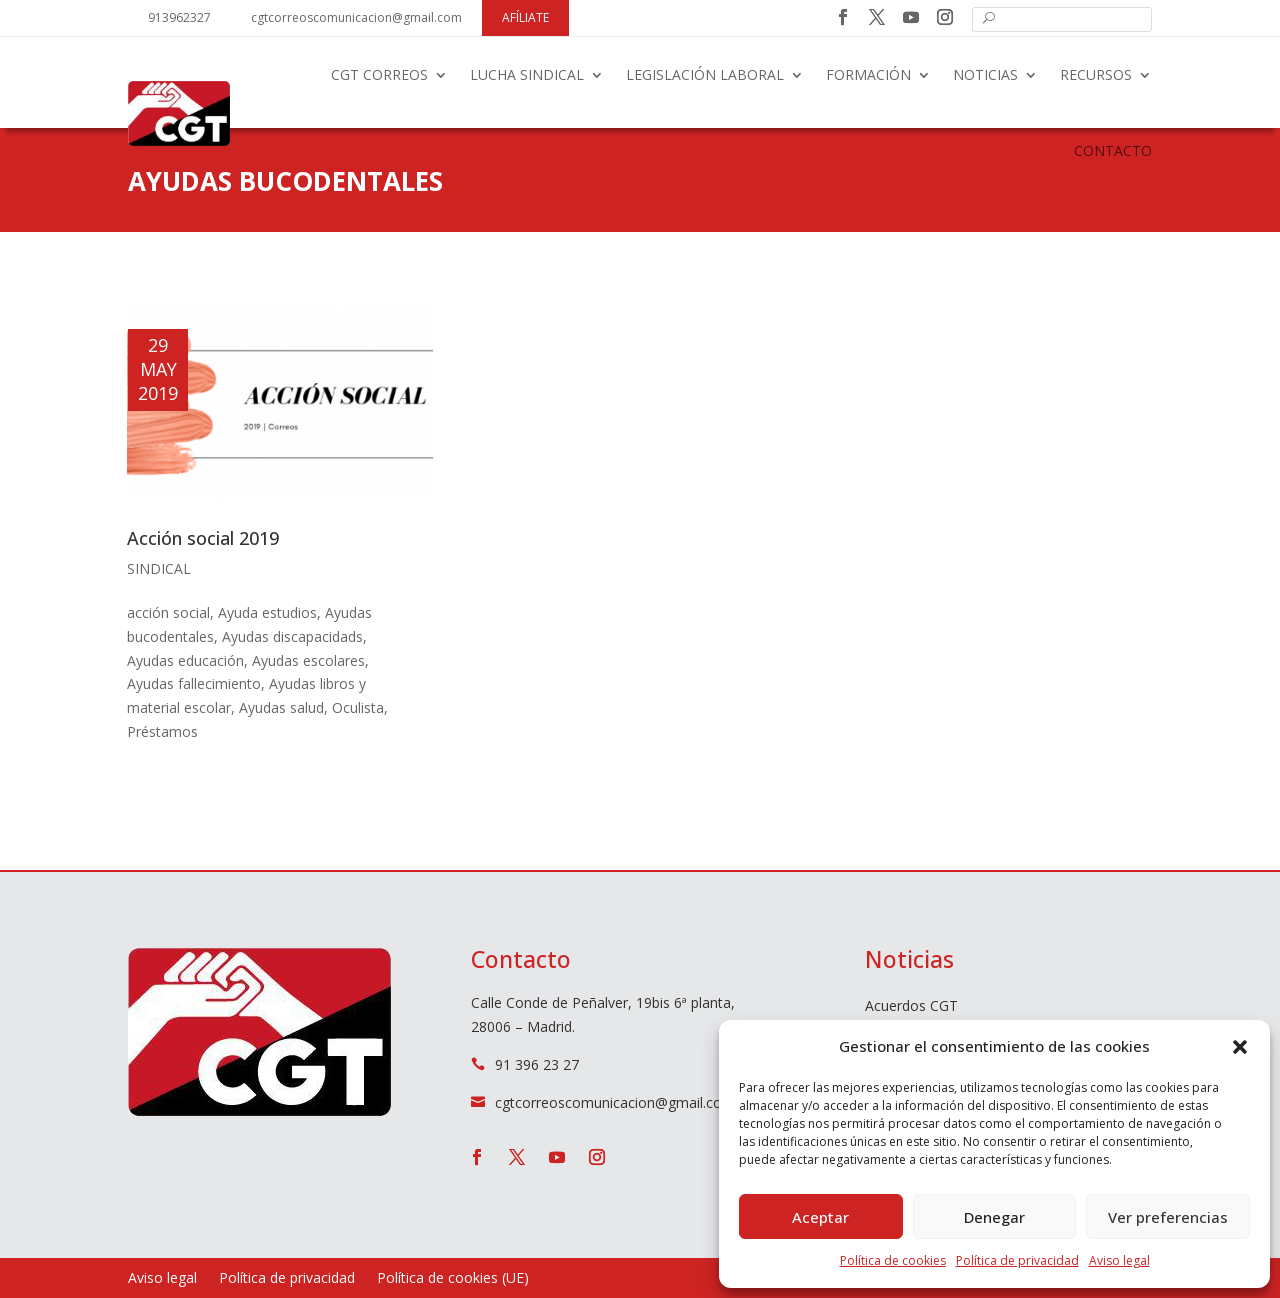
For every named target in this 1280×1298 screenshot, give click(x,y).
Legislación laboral (705, 74)
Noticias (985, 74)
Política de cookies (893, 1260)
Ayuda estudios (267, 612)
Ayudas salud (281, 707)
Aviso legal (1119, 1260)
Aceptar (820, 1217)
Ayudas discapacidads (292, 636)
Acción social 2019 (203, 538)
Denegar (994, 1217)
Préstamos (162, 731)
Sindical (159, 568)
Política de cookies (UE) (453, 1279)
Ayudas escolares (308, 660)
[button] (1240, 1047)
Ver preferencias (1168, 1217)
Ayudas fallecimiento (194, 683)
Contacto (1113, 150)
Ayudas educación (185, 660)
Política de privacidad (1017, 1260)
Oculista (358, 707)
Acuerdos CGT (911, 1007)
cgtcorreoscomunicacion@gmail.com (356, 17)
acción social (168, 612)
